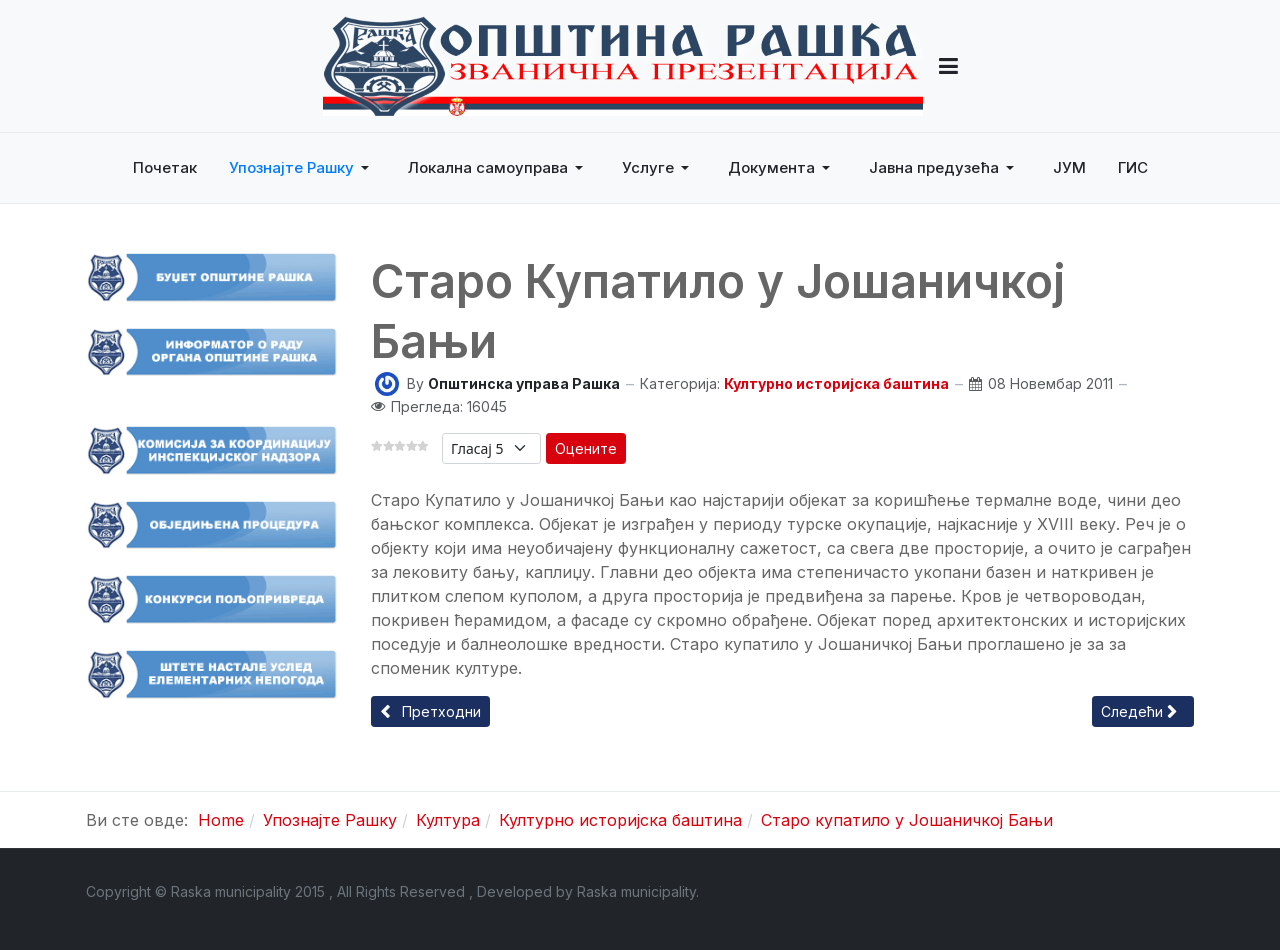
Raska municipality (636, 891)
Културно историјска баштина (836, 383)
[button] (948, 66)
